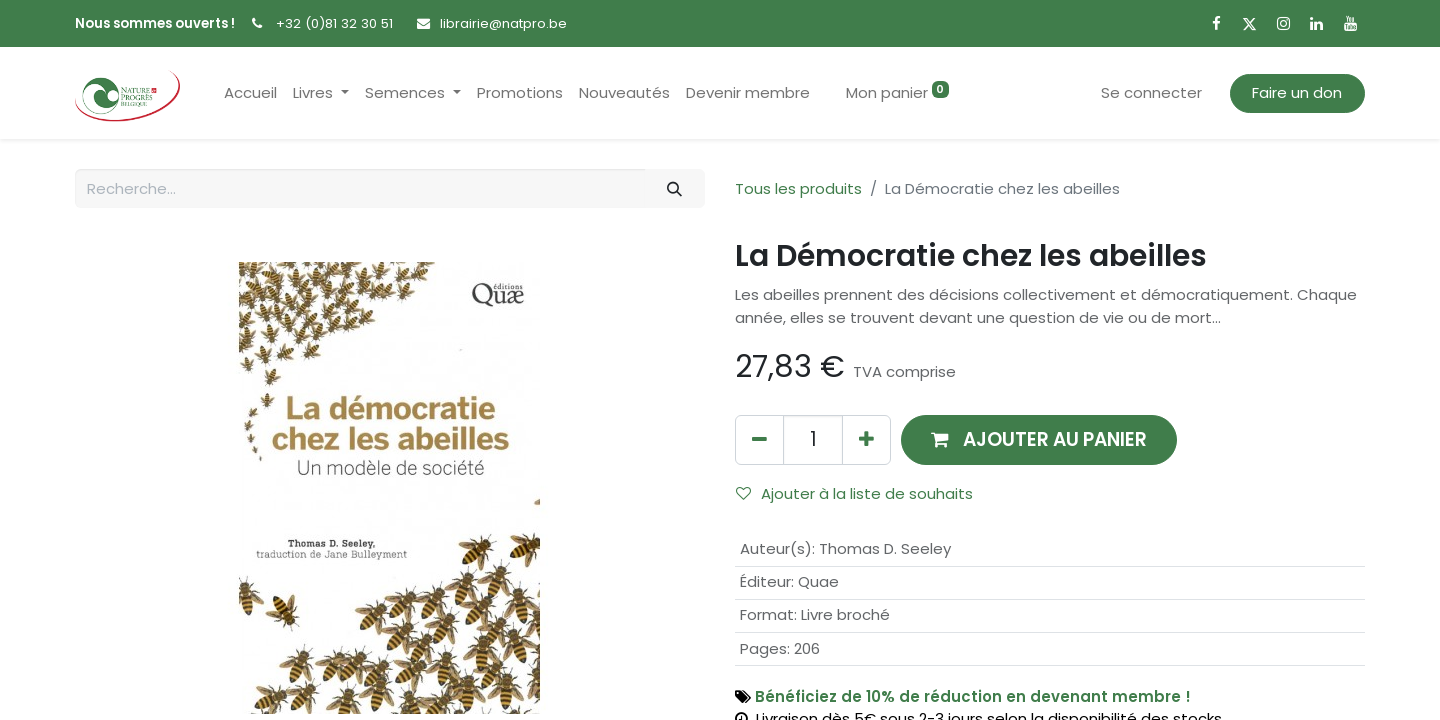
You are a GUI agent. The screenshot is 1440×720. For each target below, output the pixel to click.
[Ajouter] (866, 439)
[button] (1039, 439)
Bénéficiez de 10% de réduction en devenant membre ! (973, 696)
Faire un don (1297, 92)
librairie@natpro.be (503, 23)
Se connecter (1151, 92)
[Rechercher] (675, 188)
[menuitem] (250, 93)
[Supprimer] (759, 439)
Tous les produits (798, 188)
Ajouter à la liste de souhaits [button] (854, 493)
